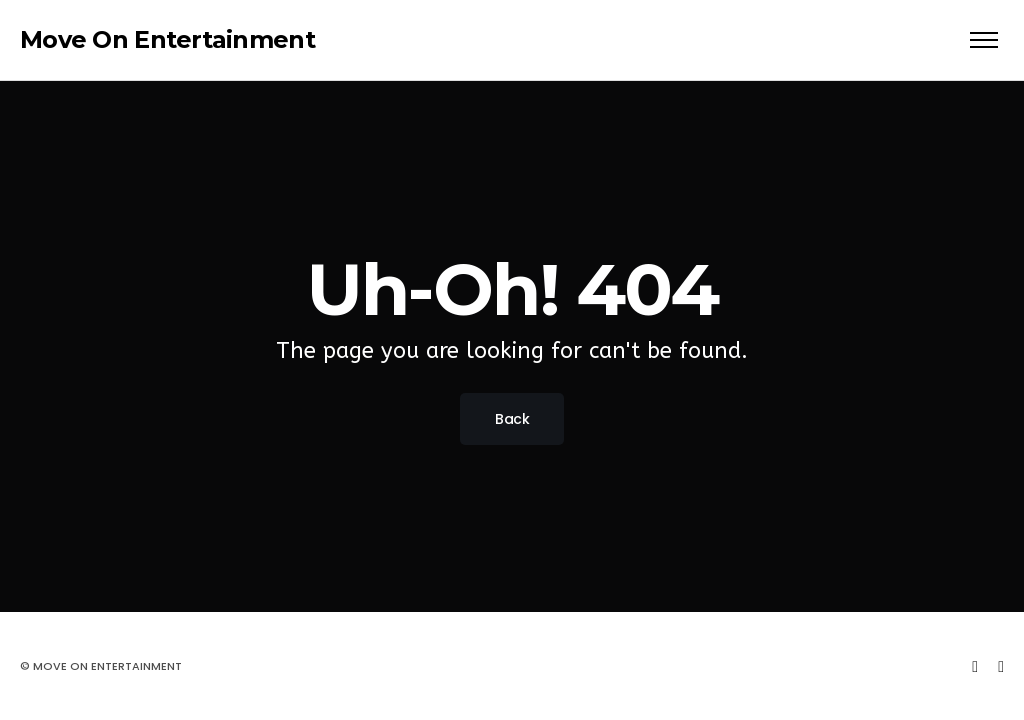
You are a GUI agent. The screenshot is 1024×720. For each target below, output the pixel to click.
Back (512, 419)
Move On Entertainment (167, 39)
